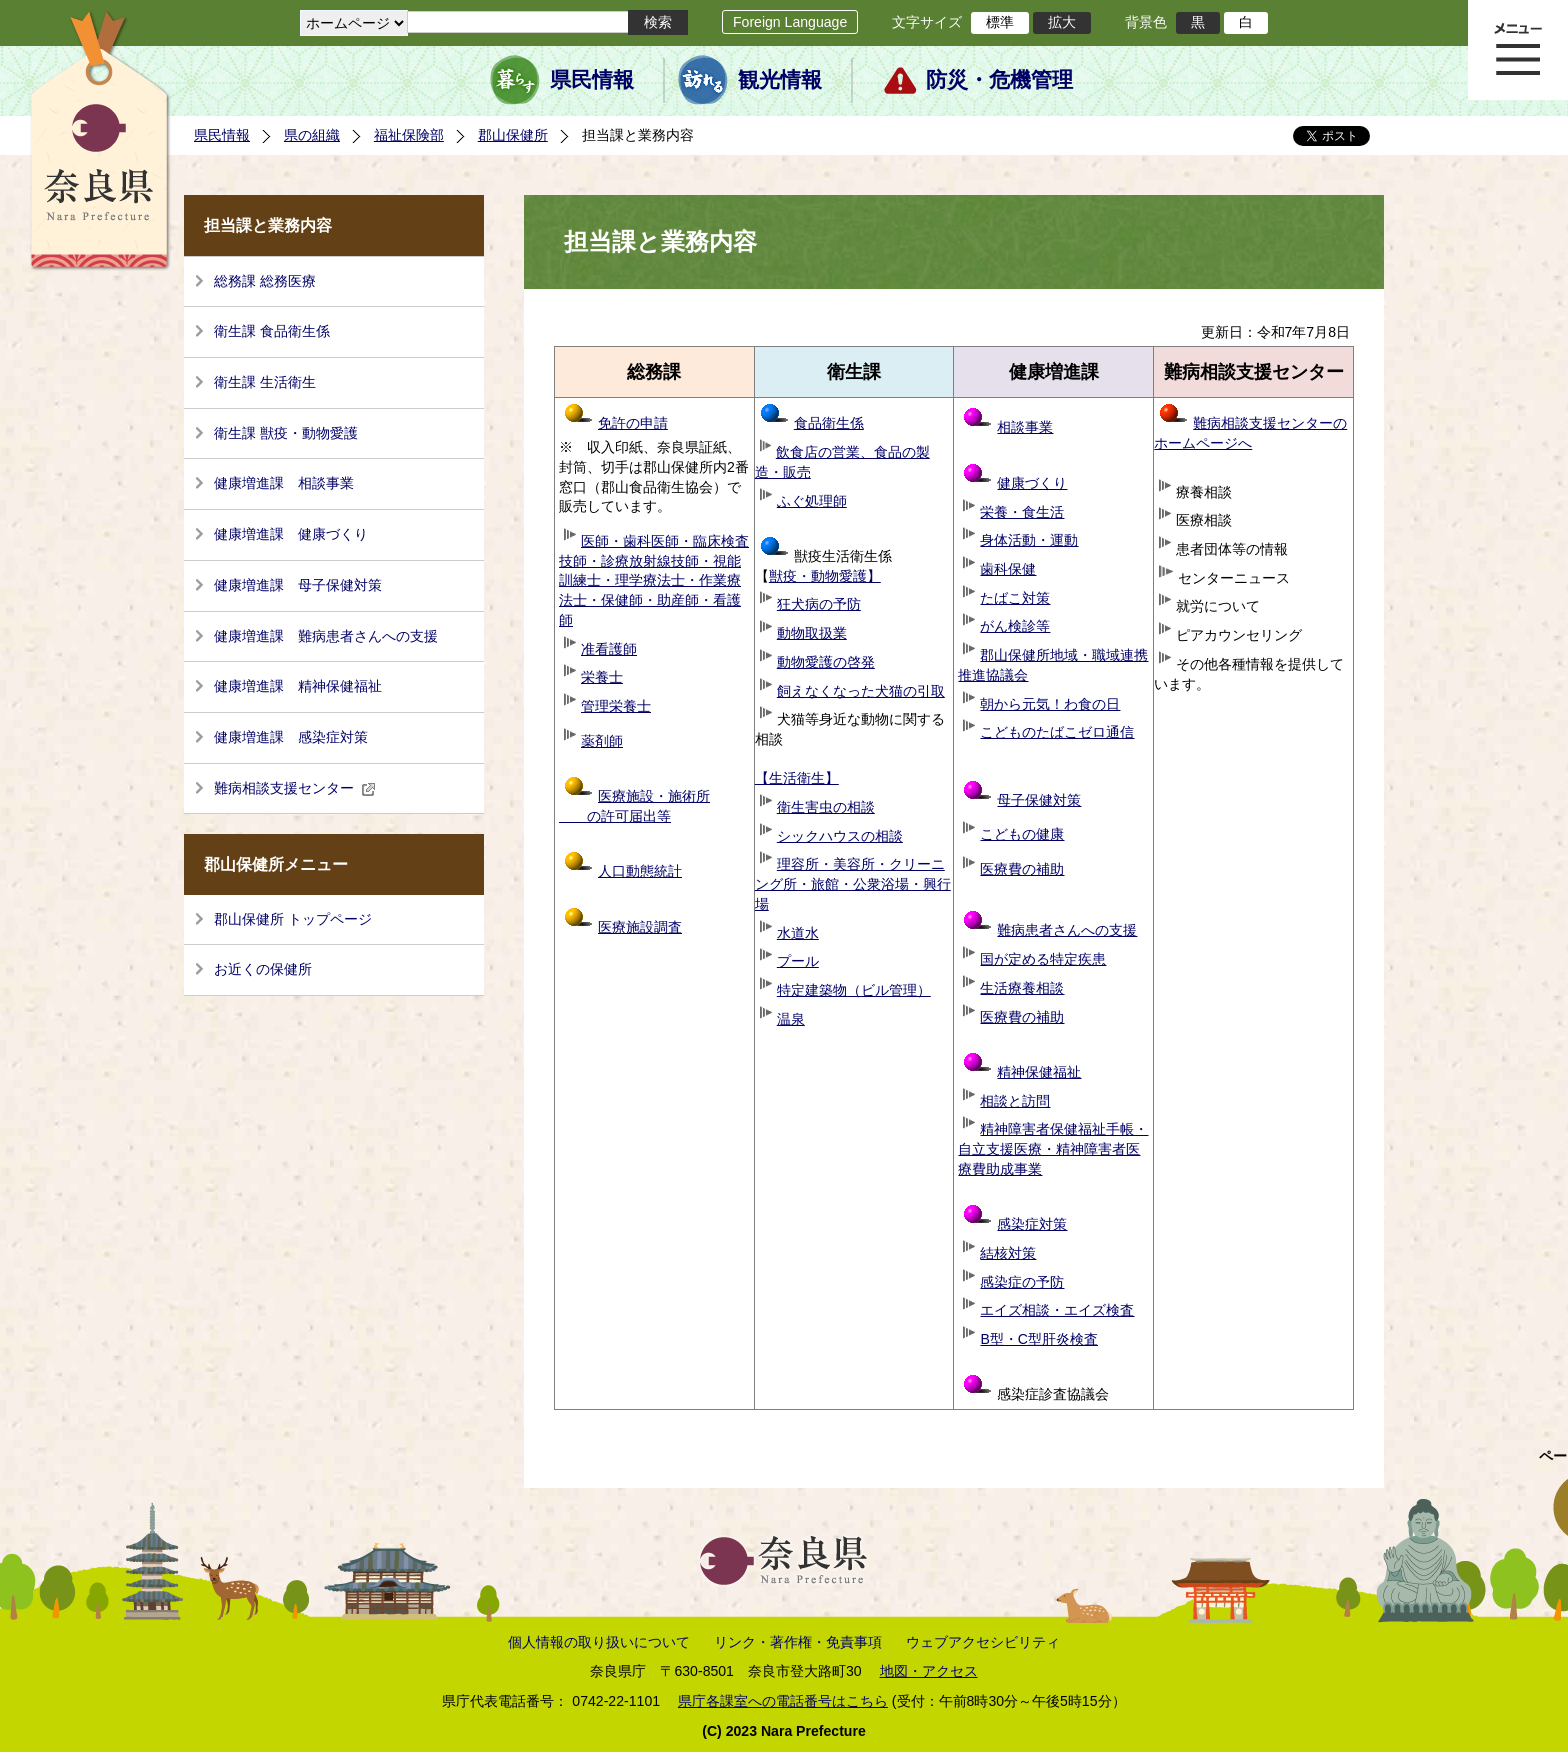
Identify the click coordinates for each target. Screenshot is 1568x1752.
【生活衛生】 (797, 778)
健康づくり (1032, 483)
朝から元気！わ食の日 (1050, 704)
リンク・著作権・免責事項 (798, 1642)
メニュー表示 (1518, 50)
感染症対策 (1015, 1224)
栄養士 (602, 677)
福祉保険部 (409, 135)
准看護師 (609, 649)
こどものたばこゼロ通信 (1057, 732)
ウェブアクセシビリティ (983, 1642)
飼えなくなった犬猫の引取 (861, 691)
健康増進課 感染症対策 (291, 737)
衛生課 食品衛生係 (272, 331)
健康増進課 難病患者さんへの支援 (326, 636)
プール (798, 961)
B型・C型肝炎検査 (1039, 1339)
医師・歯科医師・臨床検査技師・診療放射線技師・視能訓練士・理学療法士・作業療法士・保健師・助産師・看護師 (654, 580)
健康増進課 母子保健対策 (298, 585)
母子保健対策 (1039, 800)
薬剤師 (602, 741)
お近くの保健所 (263, 969)
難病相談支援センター (295, 788)
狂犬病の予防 (819, 604)
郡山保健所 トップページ (293, 919)
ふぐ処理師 (812, 501)
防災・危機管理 (999, 80)
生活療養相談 (1022, 988)
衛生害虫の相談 (826, 807)
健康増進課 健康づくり (291, 534)
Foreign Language (790, 22)
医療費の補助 (1022, 869)
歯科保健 (1008, 569)
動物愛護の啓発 (826, 662)
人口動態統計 (640, 871)
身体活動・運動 (1029, 540)
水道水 (798, 933)
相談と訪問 (1015, 1101)
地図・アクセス (929, 1671)
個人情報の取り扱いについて (599, 1642)
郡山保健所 (513, 135)
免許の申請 (616, 423)
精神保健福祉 (1022, 1072)
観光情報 (780, 80)
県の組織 (312, 135)
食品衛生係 (812, 423)
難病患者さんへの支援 (1050, 930)
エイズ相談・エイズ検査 (1057, 1310)
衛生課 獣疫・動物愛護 (286, 433)
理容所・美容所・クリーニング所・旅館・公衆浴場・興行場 (853, 883)
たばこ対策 (1015, 598)
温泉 (791, 1019)
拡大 (1062, 22)
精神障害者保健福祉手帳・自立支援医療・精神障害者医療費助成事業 (1053, 1148)
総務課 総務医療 (265, 281)
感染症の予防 (1022, 1282)
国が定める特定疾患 (1043, 959)
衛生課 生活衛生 (265, 382)
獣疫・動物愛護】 (825, 576)
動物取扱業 (812, 633)
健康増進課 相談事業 (284, 483)
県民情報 (592, 80)
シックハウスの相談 (840, 836)
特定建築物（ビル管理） (854, 990)
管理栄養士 (616, 706)
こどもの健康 (1022, 834)
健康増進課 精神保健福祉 (298, 686)
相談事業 (1025, 427)
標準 (1000, 22)
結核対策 (1008, 1253)
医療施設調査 (640, 927)
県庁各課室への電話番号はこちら (783, 1701)
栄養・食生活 (1022, 512)
